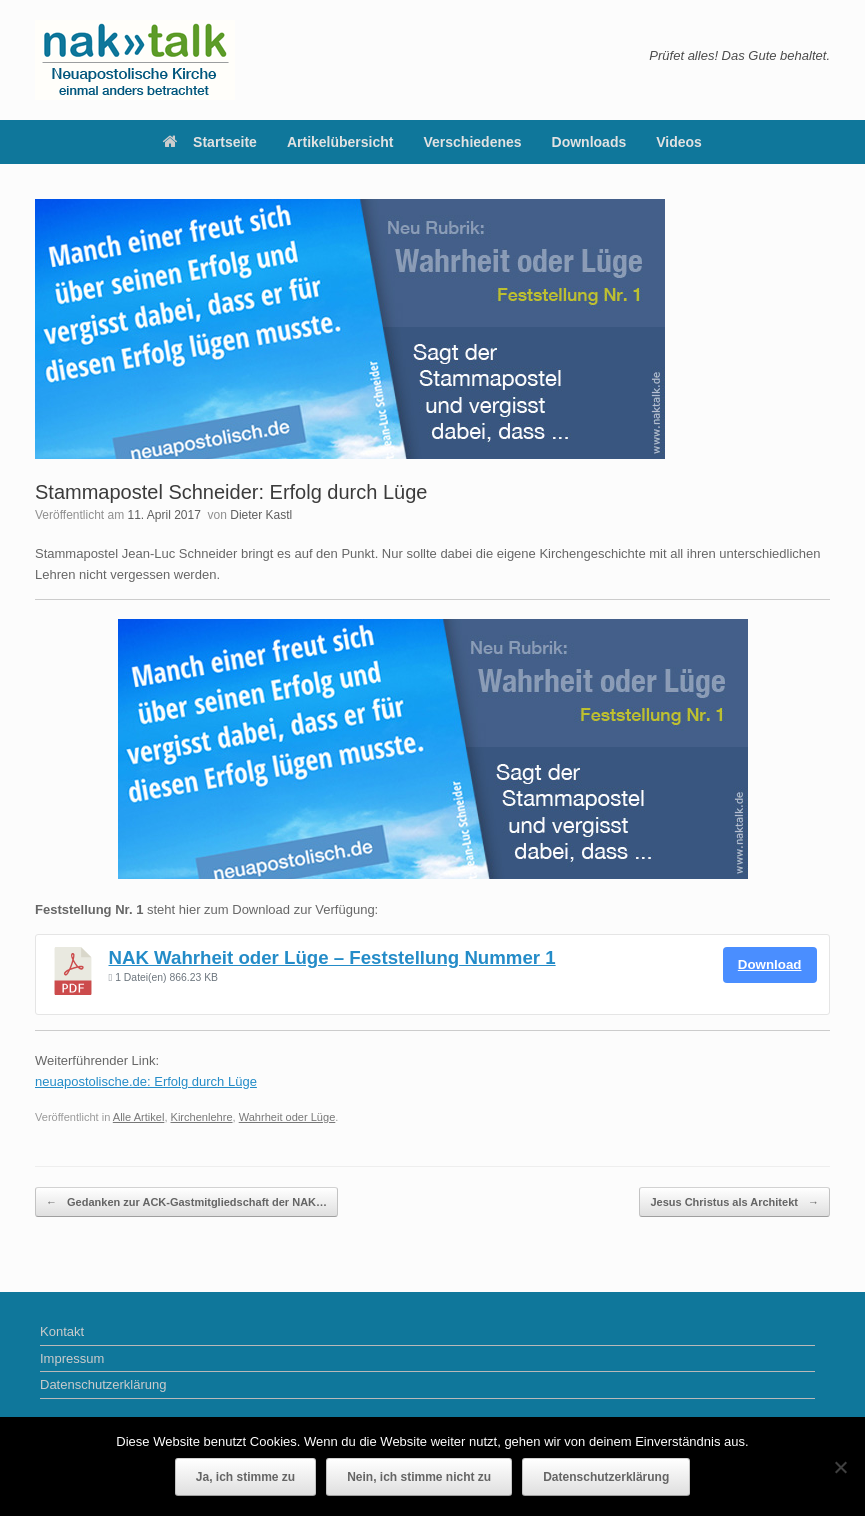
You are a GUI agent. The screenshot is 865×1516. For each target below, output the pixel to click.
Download (770, 964)
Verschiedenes (473, 142)
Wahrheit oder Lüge (287, 1117)
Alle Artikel (139, 1117)
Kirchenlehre (202, 1117)
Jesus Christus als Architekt (734, 1202)
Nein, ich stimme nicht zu (419, 1477)
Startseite (210, 142)
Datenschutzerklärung (103, 1384)
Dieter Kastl (261, 515)
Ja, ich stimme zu (245, 1477)
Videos (679, 142)
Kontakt (62, 1331)
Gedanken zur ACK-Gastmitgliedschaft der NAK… (186, 1202)
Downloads (589, 142)
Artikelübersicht (340, 142)
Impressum (72, 1358)
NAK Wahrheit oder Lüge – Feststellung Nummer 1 (332, 957)
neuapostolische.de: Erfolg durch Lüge (146, 1081)
